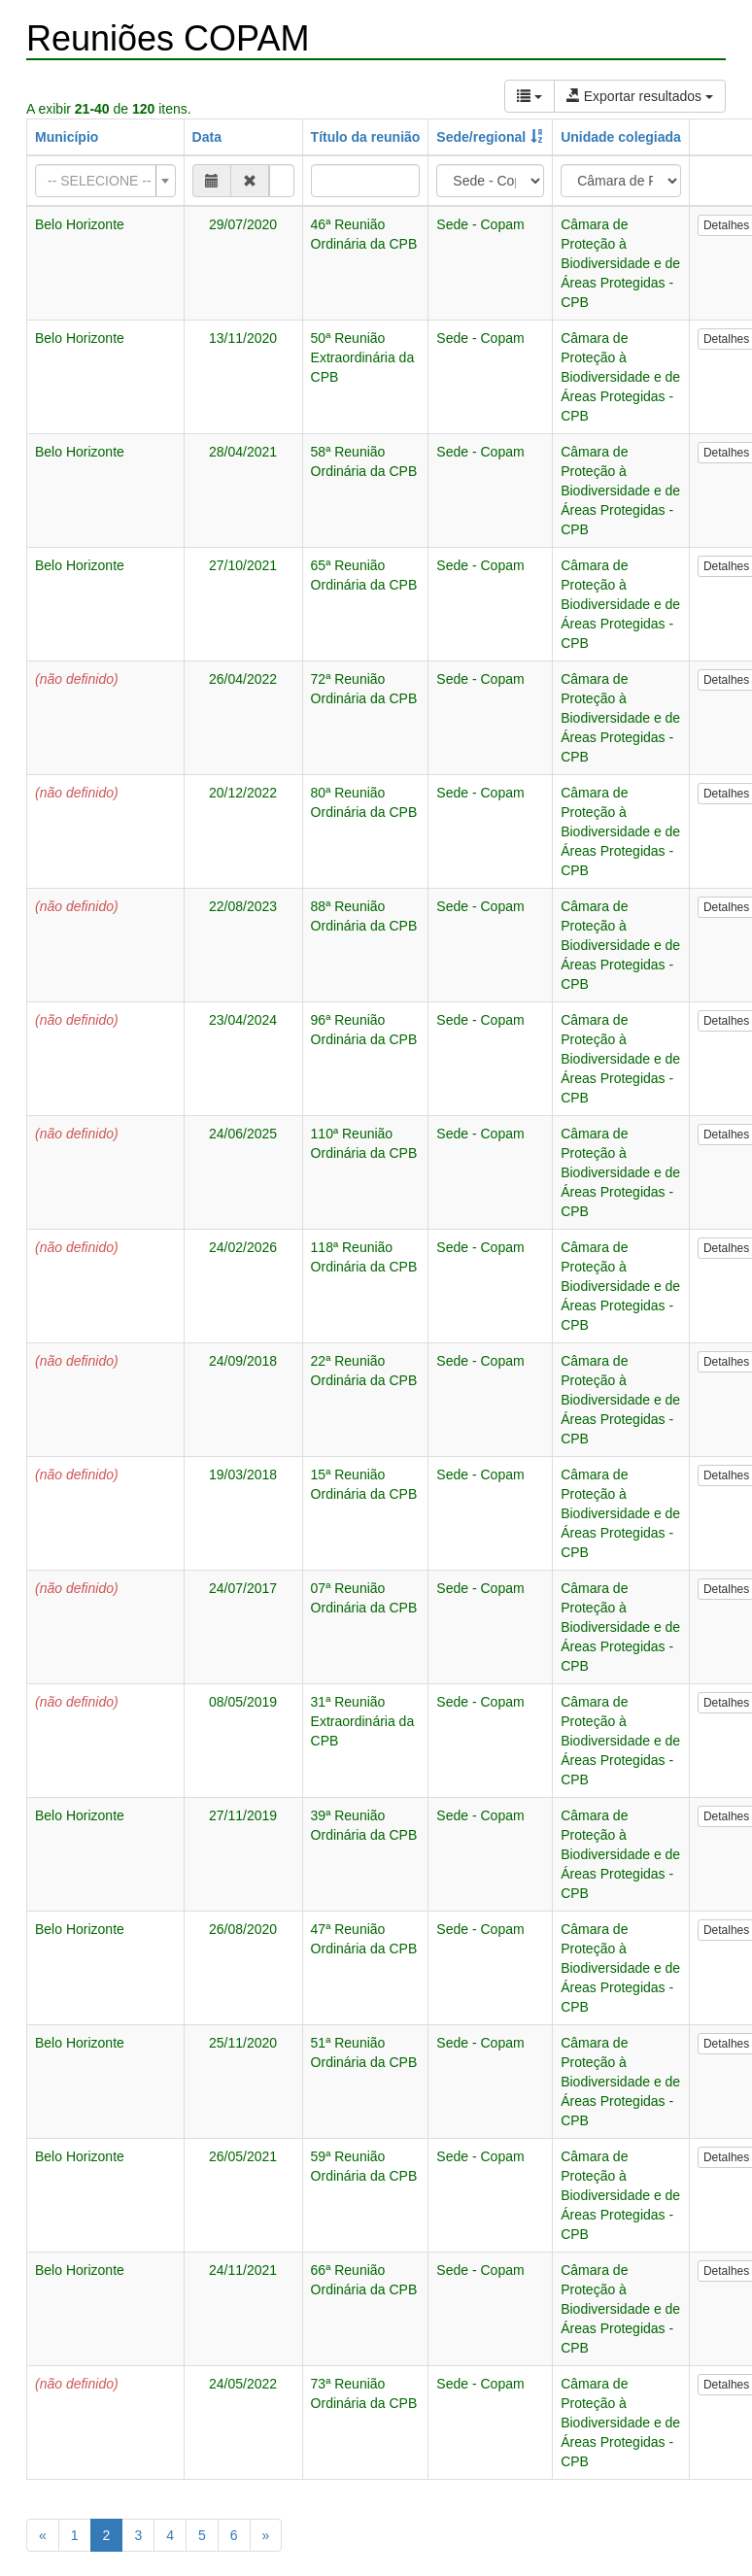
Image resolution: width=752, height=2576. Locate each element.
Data (207, 137)
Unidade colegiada (621, 137)
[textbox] (100, 180)
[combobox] (105, 180)
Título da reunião (366, 137)
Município (66, 137)
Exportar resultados (639, 96)
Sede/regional (481, 137)
